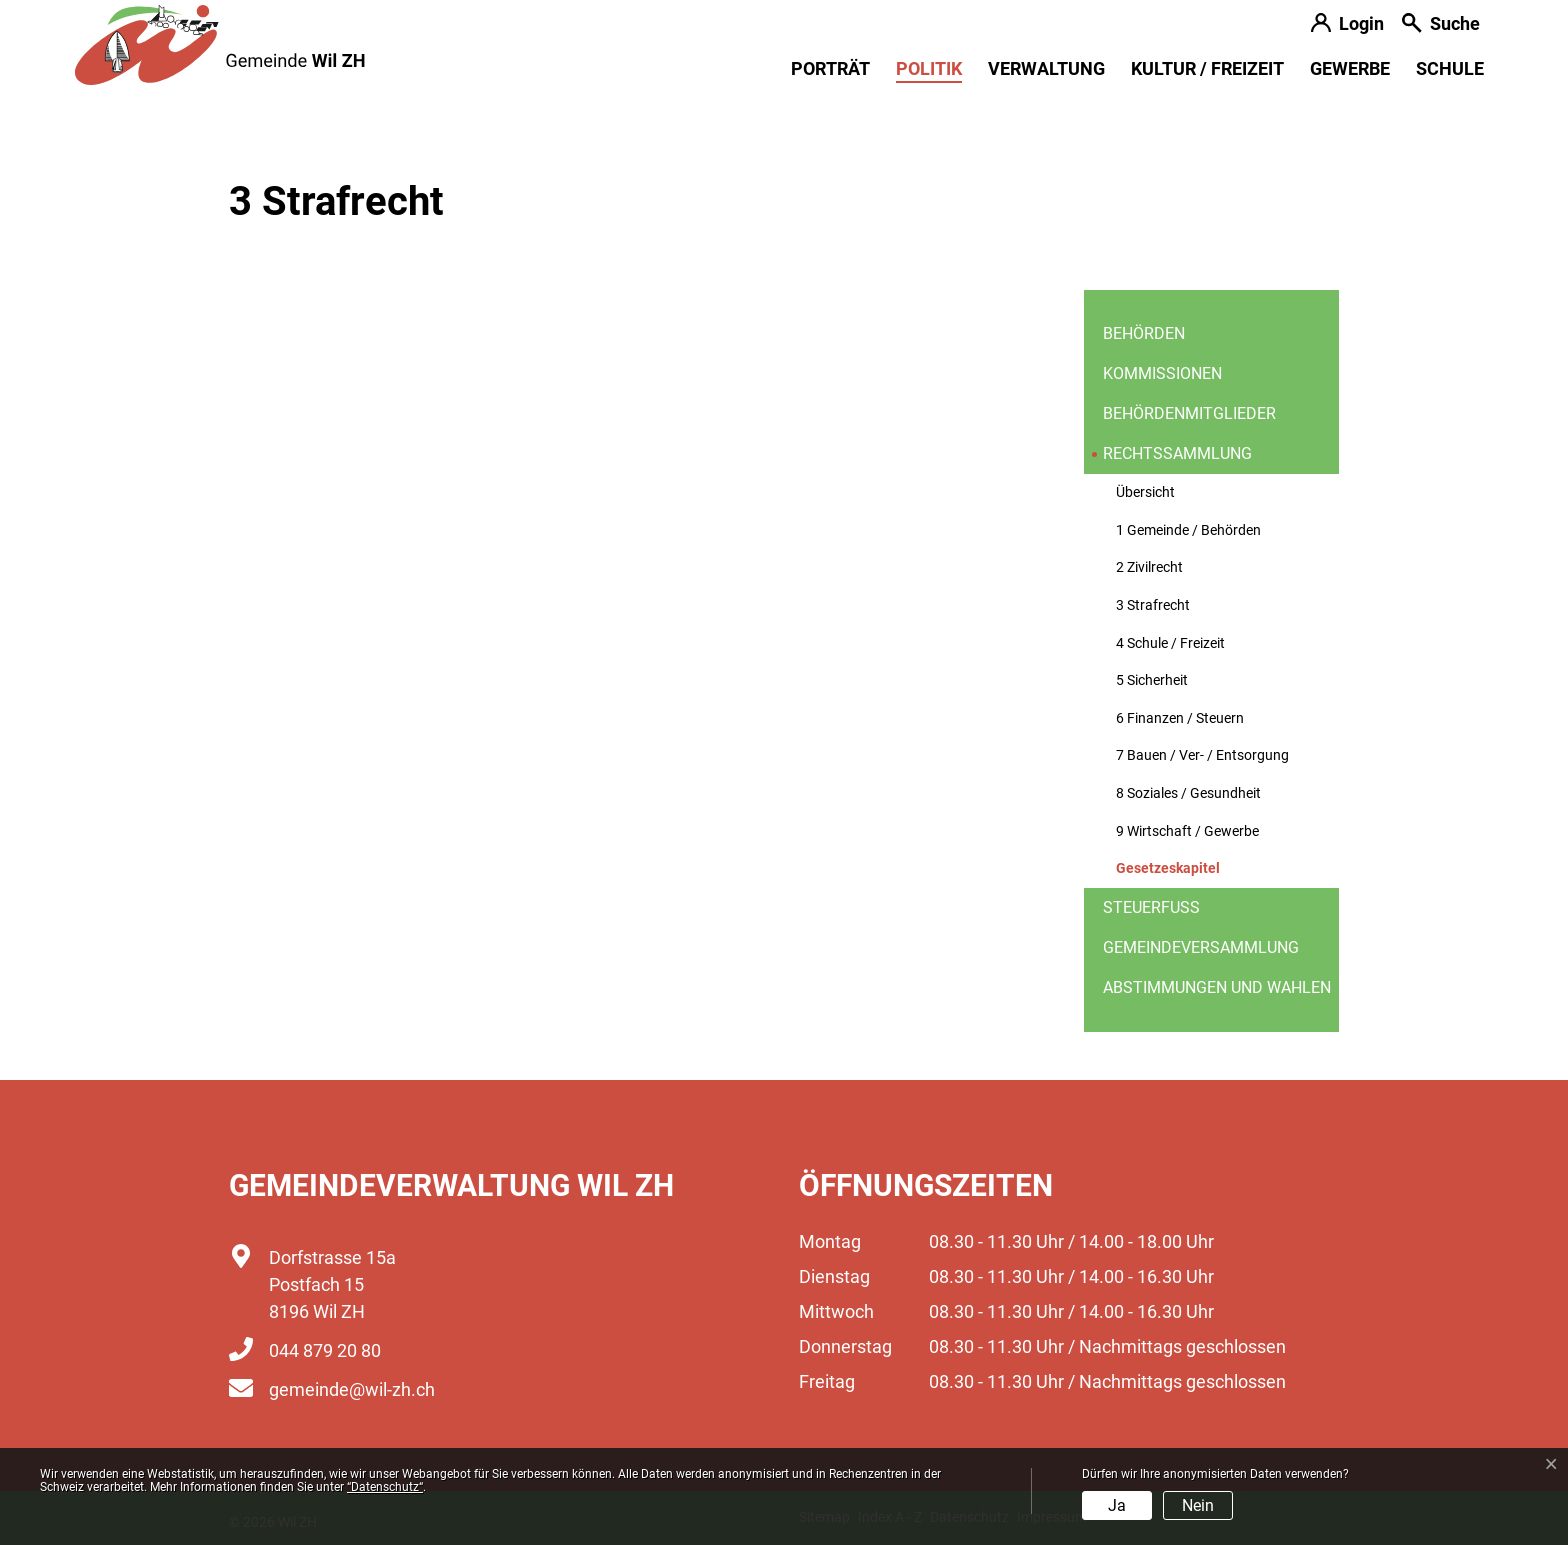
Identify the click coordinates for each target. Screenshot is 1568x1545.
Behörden (1144, 333)
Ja (1117, 1505)
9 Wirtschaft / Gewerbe (1187, 831)
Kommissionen (1162, 373)
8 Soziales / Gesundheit (1188, 793)
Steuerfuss (1151, 907)
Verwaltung (1046, 68)
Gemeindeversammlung (1201, 947)
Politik (929, 68)
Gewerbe (1350, 68)
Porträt (830, 68)
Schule (1450, 68)
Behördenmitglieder (1189, 413)
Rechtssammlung (1177, 453)
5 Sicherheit (1152, 680)
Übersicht (1145, 492)
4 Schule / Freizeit (1170, 643)
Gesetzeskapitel (1167, 874)
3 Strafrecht (1153, 605)
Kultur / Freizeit (1207, 68)
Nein (1198, 1505)
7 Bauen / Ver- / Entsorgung (1202, 755)
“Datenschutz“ (385, 1487)
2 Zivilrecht (1149, 567)
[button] (1441, 25)
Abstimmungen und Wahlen (1217, 987)
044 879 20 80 (325, 1350)
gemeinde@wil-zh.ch (352, 1389)
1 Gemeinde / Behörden (1188, 530)
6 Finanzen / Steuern (1180, 718)
